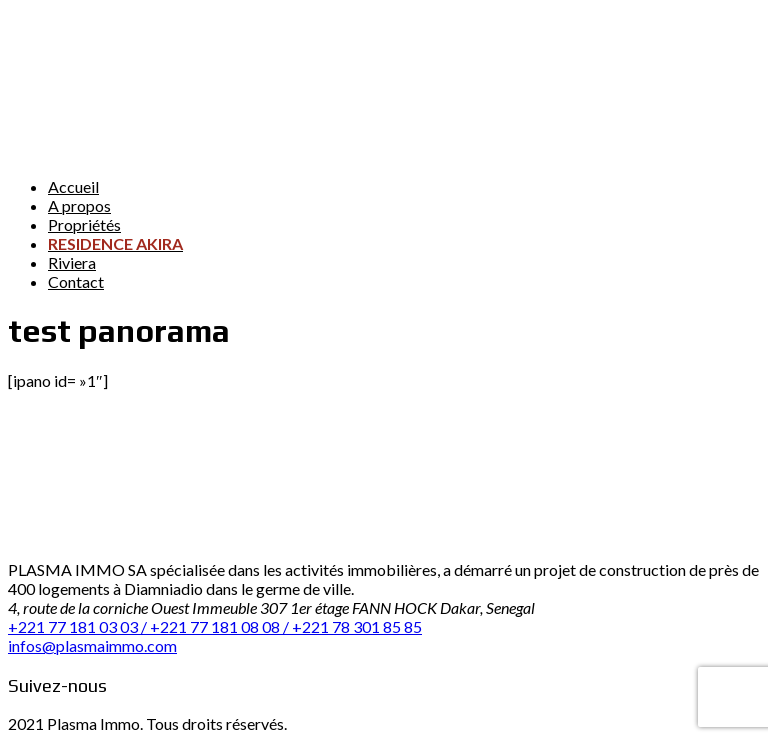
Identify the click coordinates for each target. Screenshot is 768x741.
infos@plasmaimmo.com (92, 645)
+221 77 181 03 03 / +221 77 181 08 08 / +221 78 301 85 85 (215, 626)
